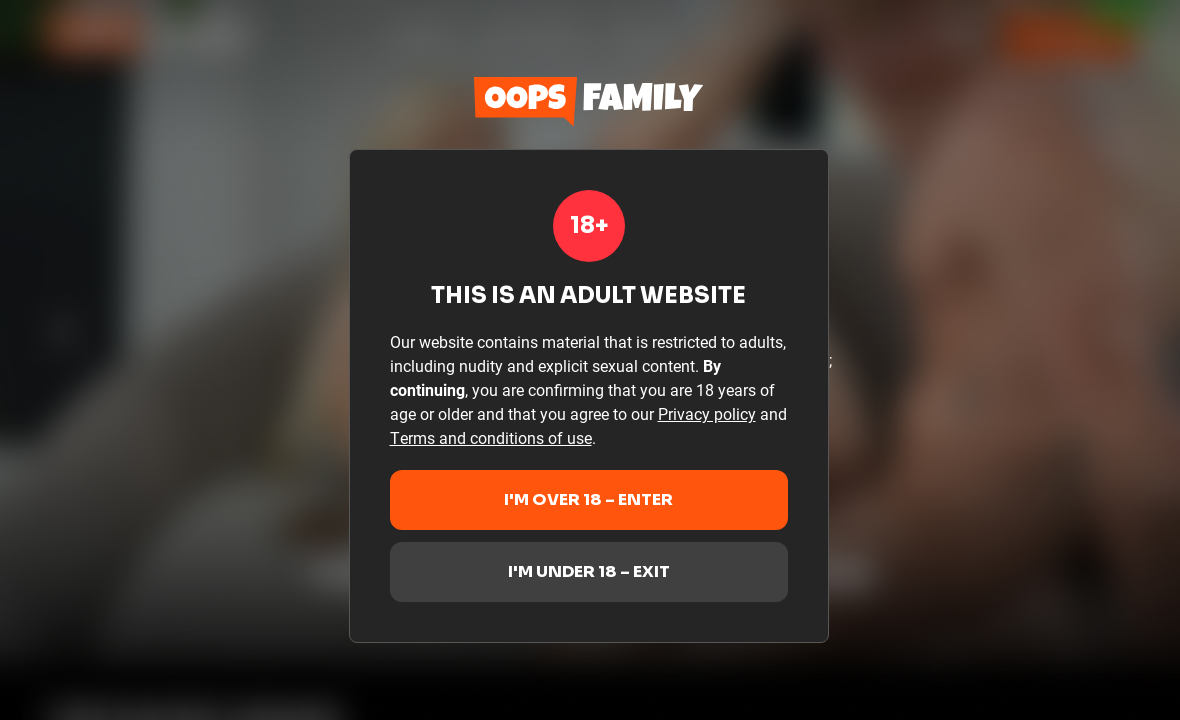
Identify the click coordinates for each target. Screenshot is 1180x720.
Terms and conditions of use (491, 437)
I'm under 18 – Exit (589, 571)
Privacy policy (707, 413)
